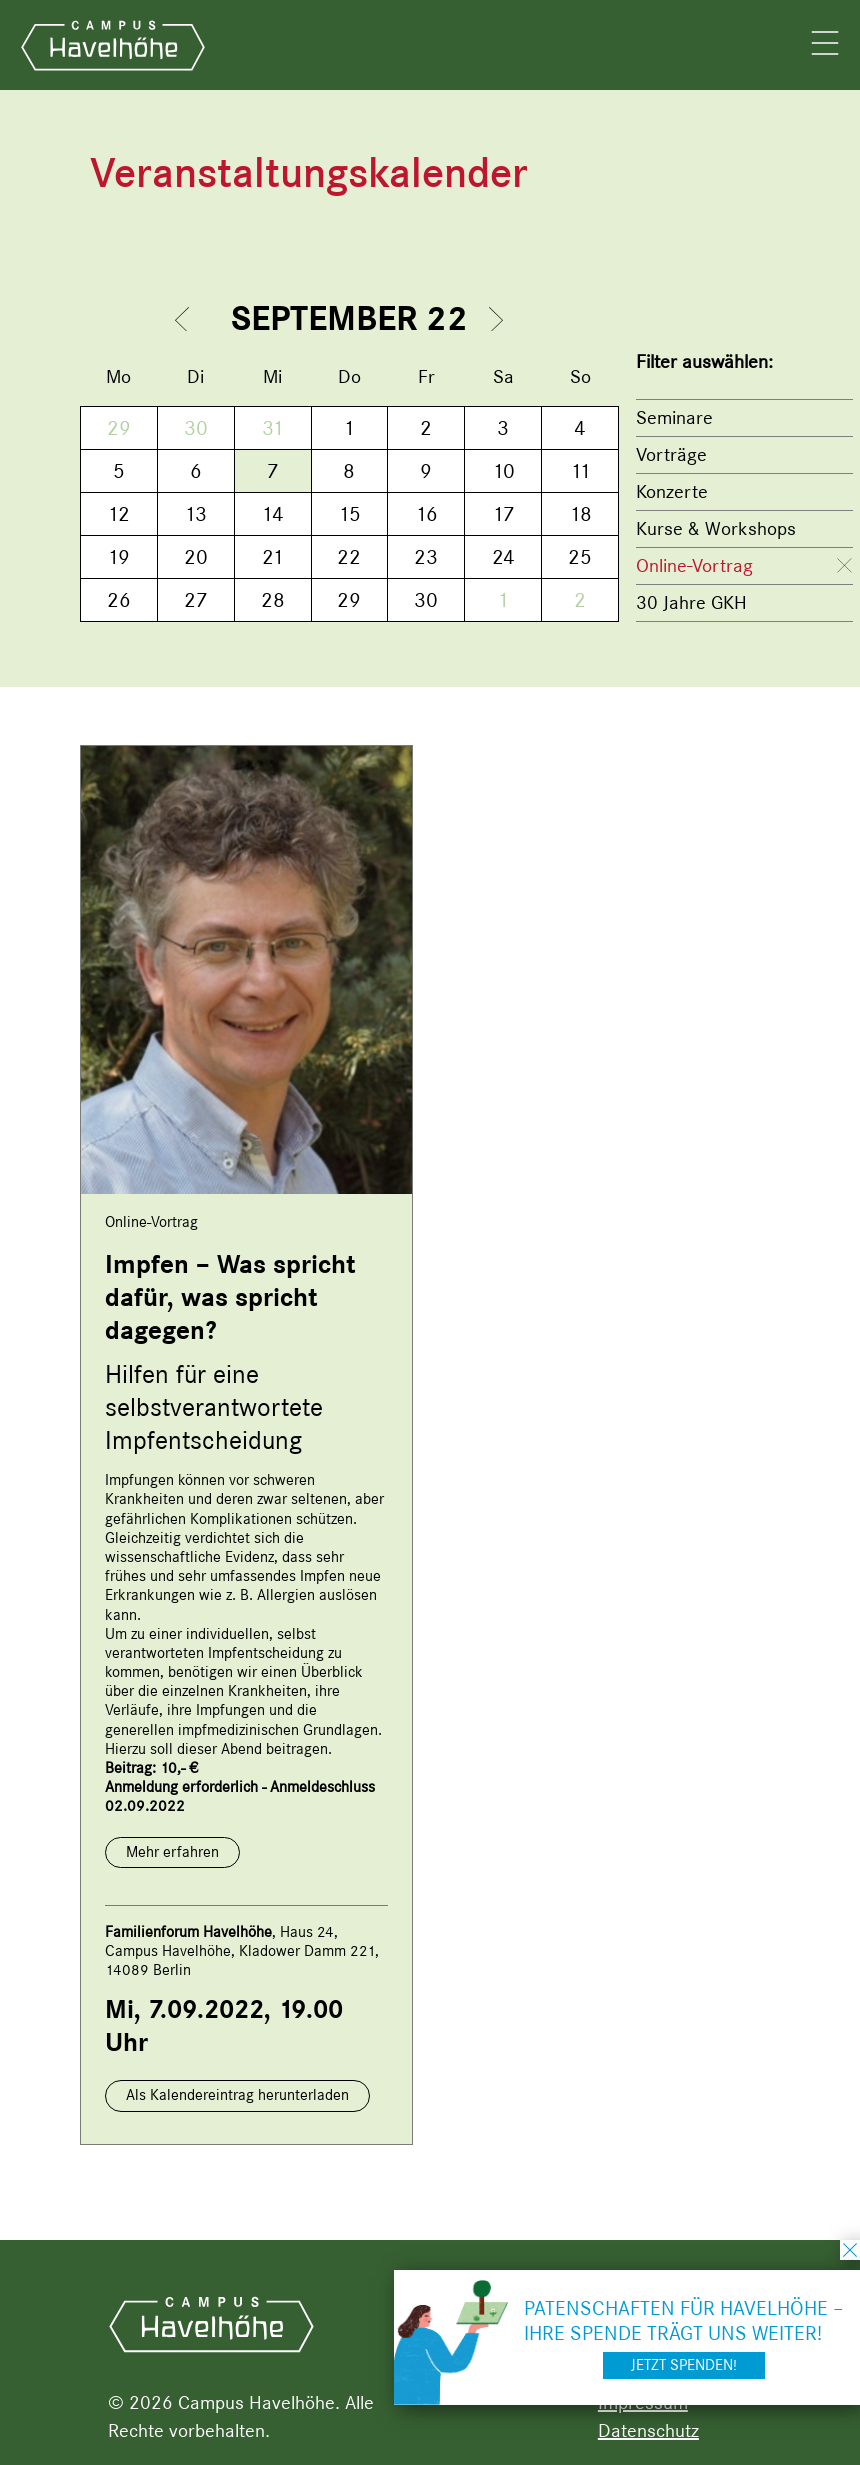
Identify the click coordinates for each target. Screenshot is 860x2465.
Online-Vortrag (694, 565)
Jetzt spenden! (684, 2365)
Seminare (674, 417)
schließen (850, 2250)
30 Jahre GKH (691, 602)
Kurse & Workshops (716, 528)
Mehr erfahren (172, 1852)
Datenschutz (648, 2430)
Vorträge (671, 454)
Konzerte (672, 491)
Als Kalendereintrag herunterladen (237, 2095)
